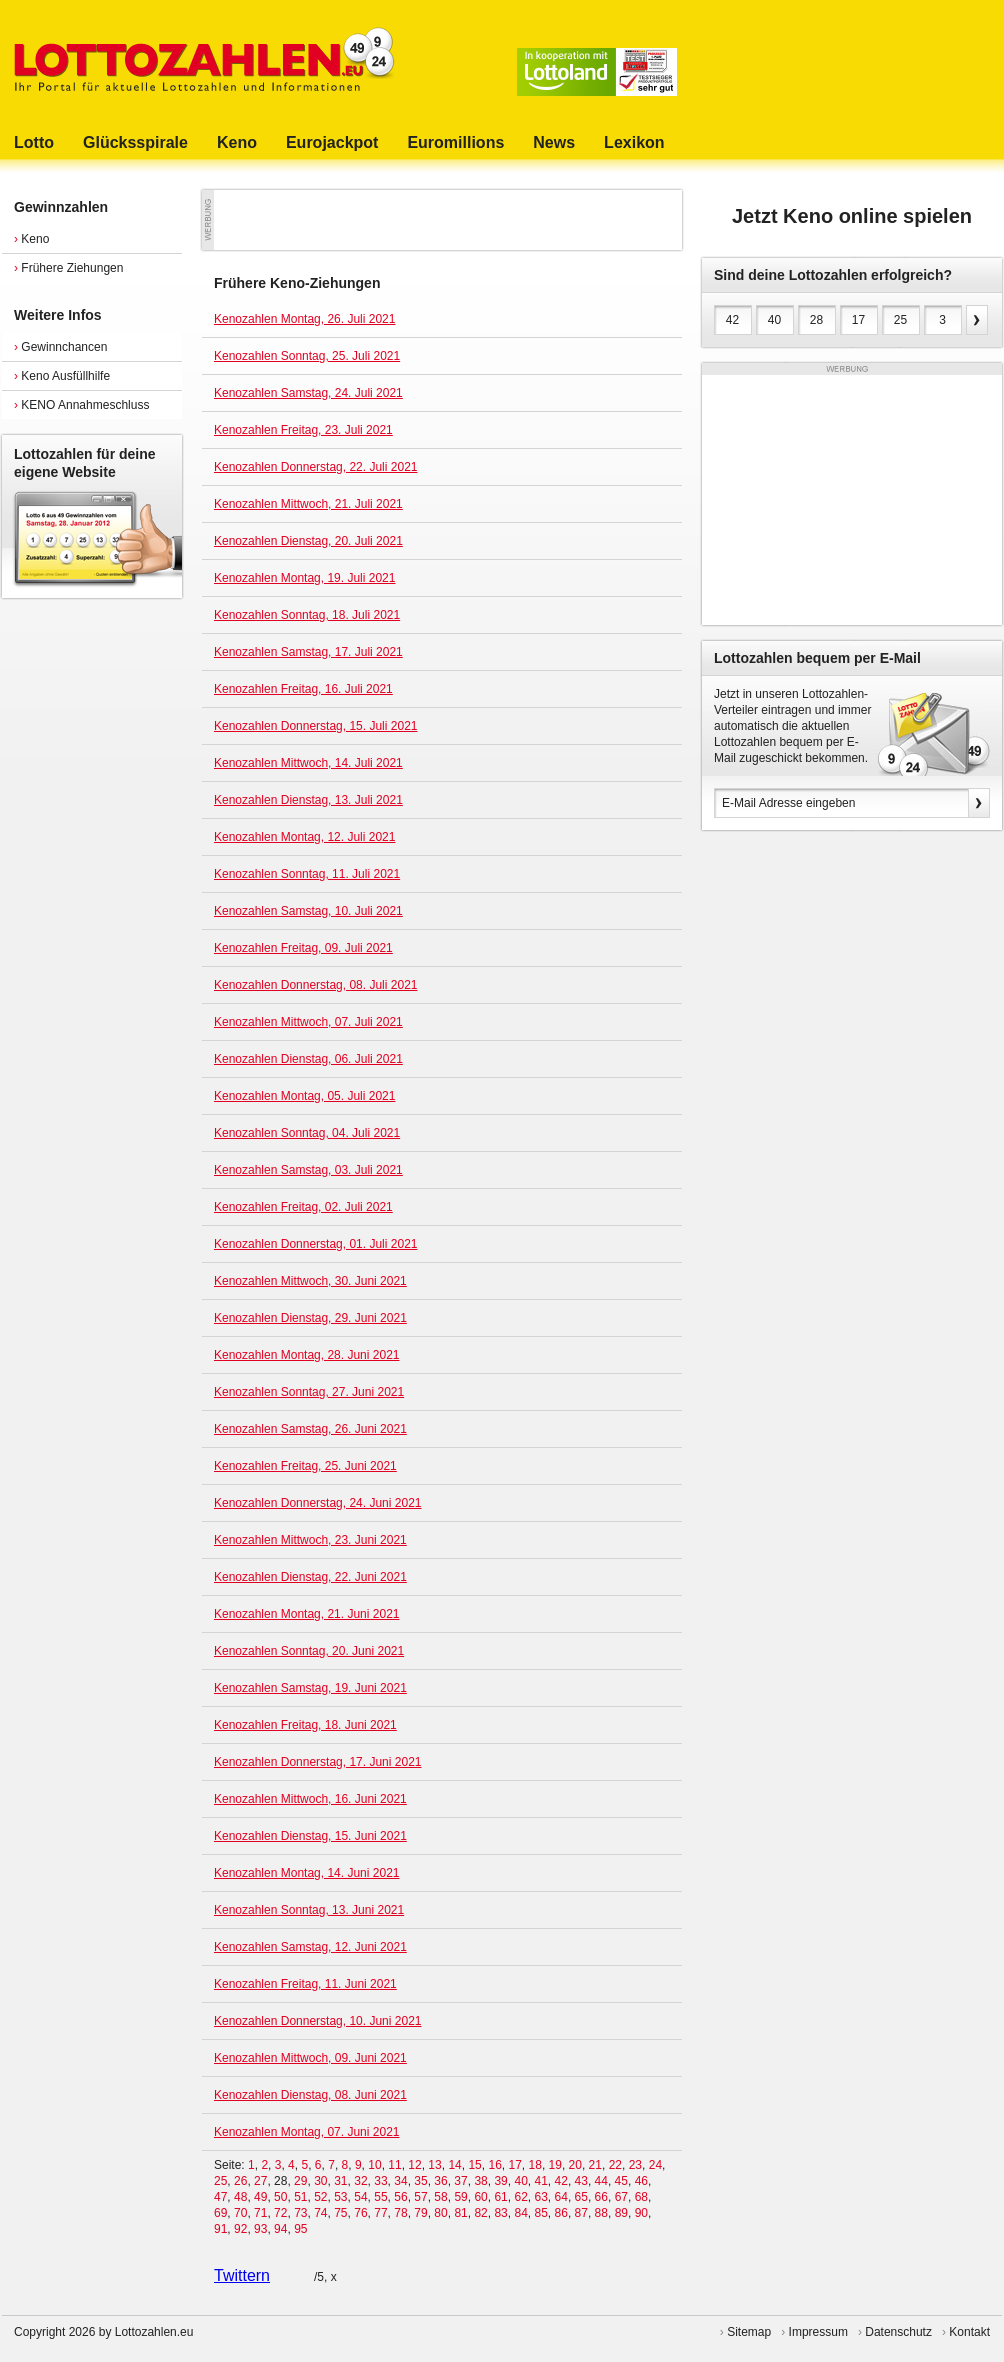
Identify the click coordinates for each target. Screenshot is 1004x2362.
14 (454, 2165)
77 (380, 2213)
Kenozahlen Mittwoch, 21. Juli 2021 (308, 504)
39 (500, 2181)
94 (280, 2229)
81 (460, 2213)
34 (400, 2181)
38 (480, 2181)
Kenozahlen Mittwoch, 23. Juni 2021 (310, 1540)
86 (561, 2213)
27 (260, 2181)
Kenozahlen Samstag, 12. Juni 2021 (310, 1947)
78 (400, 2213)
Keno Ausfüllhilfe (62, 376)
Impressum (818, 2332)
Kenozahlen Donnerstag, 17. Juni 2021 (318, 1762)
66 (601, 2197)
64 (561, 2197)
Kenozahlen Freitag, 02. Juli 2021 (303, 1207)
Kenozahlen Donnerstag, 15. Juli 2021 (315, 726)
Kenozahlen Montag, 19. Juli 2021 (304, 578)
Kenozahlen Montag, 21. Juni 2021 (306, 1614)
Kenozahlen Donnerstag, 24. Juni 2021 (318, 1503)
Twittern (242, 2275)
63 (541, 2197)
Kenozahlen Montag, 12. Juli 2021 (304, 837)
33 (380, 2181)
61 (500, 2197)
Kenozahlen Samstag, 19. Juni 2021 (310, 1688)
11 (394, 2165)
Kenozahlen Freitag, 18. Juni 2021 (305, 1725)
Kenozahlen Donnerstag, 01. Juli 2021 (315, 1244)
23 (635, 2165)
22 (615, 2165)
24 (655, 2165)
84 (520, 2213)
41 (540, 2181)
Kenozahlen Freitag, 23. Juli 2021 (303, 430)
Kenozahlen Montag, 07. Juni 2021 (306, 2132)
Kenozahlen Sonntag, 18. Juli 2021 (307, 615)
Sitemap (749, 2332)
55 (380, 2197)
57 (420, 2197)
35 (420, 2181)
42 (561, 2181)
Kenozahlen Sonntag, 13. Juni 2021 (309, 1910)
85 (541, 2213)
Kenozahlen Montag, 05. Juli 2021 (304, 1096)
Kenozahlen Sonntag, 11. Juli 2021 (307, 874)
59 (460, 2197)
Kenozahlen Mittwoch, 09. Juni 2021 (310, 2058)
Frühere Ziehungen (68, 268)
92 (240, 2229)
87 (581, 2213)
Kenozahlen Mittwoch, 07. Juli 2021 (308, 1022)
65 (581, 2197)
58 (440, 2197)
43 (581, 2181)
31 (340, 2181)
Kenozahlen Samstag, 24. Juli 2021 (308, 393)
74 (320, 2213)
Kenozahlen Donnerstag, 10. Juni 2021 (318, 2021)
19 (555, 2165)
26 (240, 2181)
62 (520, 2197)
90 (641, 2213)
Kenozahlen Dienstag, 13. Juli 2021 (308, 800)
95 (300, 2229)
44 (601, 2181)
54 (360, 2197)
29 (300, 2181)
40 (520, 2181)
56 (400, 2197)
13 (434, 2165)
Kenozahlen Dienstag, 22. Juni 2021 (310, 1577)
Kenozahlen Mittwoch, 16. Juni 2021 (310, 1799)
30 (320, 2181)
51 (300, 2197)
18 (535, 2165)
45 (621, 2181)
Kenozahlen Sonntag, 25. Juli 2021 (307, 356)
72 (280, 2213)
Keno (31, 239)
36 (440, 2181)
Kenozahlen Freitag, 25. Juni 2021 (305, 1466)
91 (220, 2229)
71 (260, 2213)
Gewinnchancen (60, 347)
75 (340, 2213)
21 (595, 2165)
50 (280, 2197)
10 (374, 2165)
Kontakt (969, 2332)
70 (240, 2213)
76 (360, 2213)
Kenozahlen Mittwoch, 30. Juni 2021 (310, 1281)
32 (360, 2181)
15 (474, 2165)
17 (514, 2165)
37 (460, 2181)
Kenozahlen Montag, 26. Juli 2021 (304, 319)
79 (420, 2213)
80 (440, 2213)
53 (340, 2197)
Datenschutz (898, 2332)
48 (240, 2197)
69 (220, 2213)
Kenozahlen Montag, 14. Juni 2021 (306, 1873)
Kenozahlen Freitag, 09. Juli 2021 (303, 948)
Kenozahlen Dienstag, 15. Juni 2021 (310, 1836)
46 (641, 2181)
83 (500, 2213)
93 (260, 2229)
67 (621, 2197)
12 (414, 2165)
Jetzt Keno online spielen (852, 216)
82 (480, 2213)
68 (641, 2197)
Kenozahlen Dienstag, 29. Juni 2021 (310, 1318)
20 (575, 2165)
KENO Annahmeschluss (81, 405)
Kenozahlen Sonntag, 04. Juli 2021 (307, 1133)
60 (480, 2197)
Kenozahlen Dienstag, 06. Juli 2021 (308, 1059)
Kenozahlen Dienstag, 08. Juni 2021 (310, 2095)
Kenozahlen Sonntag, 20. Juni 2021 (309, 1651)
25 (220, 2181)
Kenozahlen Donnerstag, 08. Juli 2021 (315, 985)
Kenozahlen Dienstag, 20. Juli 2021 (308, 541)
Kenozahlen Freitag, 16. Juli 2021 (303, 689)
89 (621, 2213)
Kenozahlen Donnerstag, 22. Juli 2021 (315, 467)
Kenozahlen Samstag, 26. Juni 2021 (310, 1429)
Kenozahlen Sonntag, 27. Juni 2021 (309, 1392)
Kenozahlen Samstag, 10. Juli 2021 (308, 911)
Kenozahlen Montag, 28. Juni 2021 (306, 1355)
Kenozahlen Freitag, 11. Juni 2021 (305, 1984)
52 (320, 2197)
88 (601, 2213)
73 (300, 2213)
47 (220, 2197)
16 (494, 2165)
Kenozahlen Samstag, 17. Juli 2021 (308, 652)
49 (260, 2197)
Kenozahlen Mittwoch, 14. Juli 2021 (308, 763)
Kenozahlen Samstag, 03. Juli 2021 (308, 1170)
